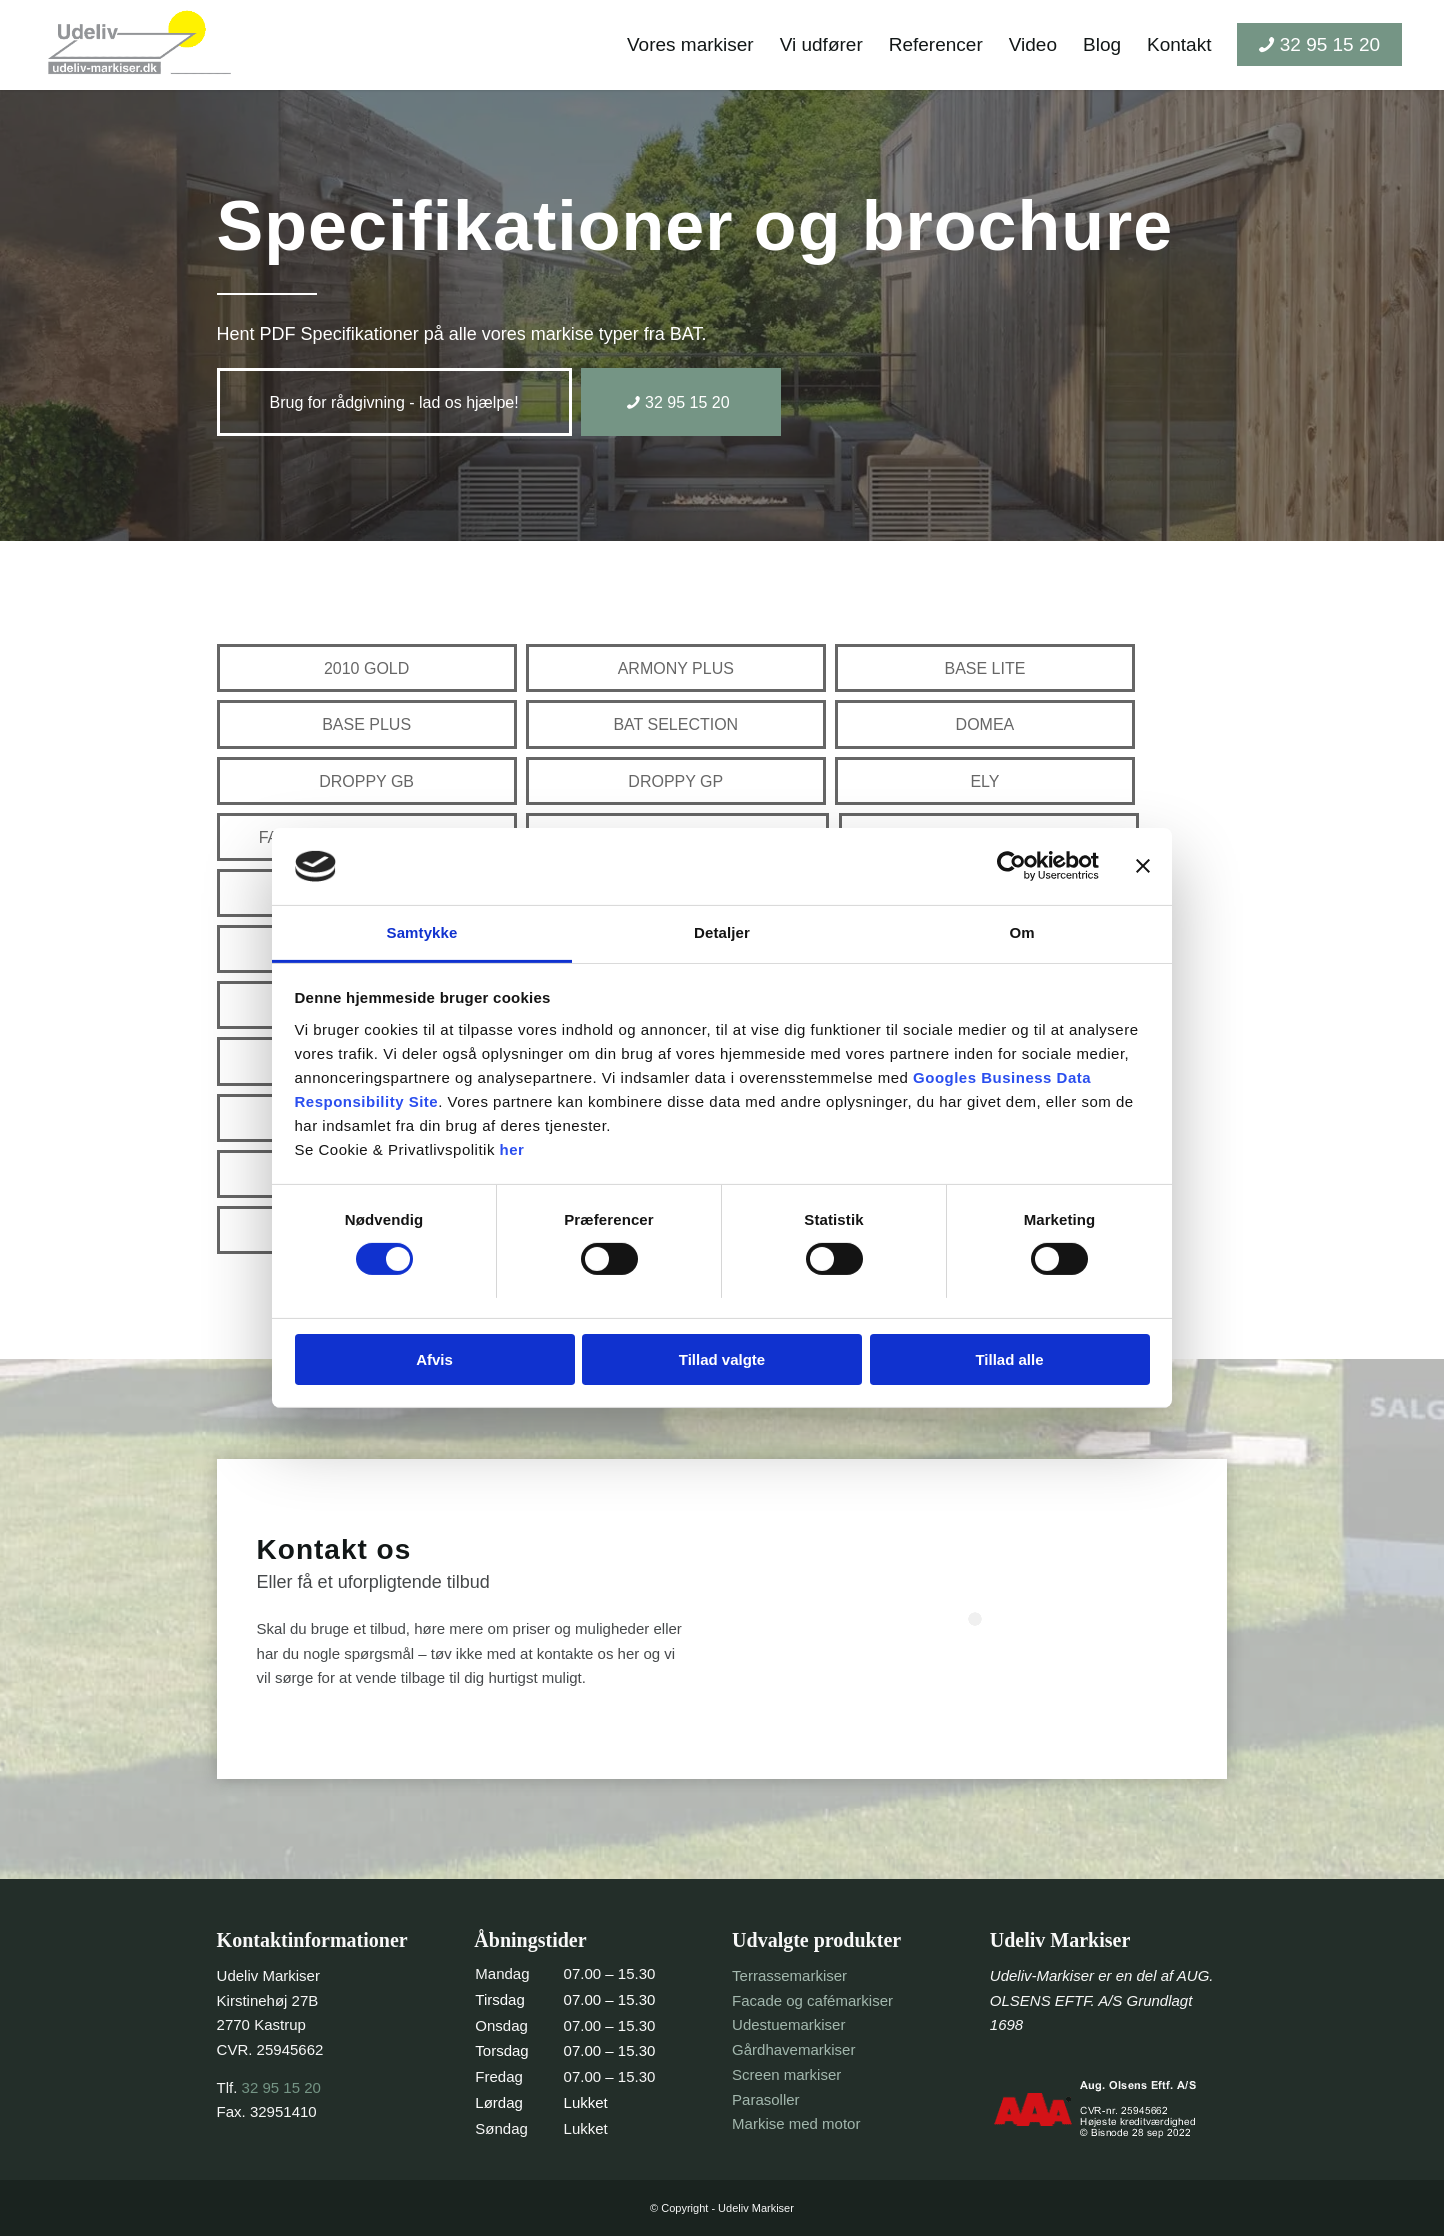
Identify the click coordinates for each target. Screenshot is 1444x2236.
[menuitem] (690, 45)
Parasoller (766, 2099)
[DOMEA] (985, 724)
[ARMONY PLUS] (676, 668)
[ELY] (985, 781)
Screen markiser (786, 2074)
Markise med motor (796, 2123)
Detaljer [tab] (722, 932)
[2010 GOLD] (367, 668)
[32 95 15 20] (681, 402)
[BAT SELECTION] (676, 724)
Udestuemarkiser (788, 2024)
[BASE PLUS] (367, 724)
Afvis (434, 1359)
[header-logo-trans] (139, 45)
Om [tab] (1021, 932)
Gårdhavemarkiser (793, 2049)
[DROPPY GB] (367, 781)
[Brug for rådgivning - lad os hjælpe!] (394, 402)
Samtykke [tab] (422, 932)
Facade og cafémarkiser (812, 2000)
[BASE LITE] (985, 668)
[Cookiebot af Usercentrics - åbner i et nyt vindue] (1011, 866)
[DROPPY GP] (676, 781)
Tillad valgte (722, 1359)
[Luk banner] (1143, 866)
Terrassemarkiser (789, 1975)
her (512, 1149)
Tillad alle (1009, 1359)
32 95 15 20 (281, 2087)
